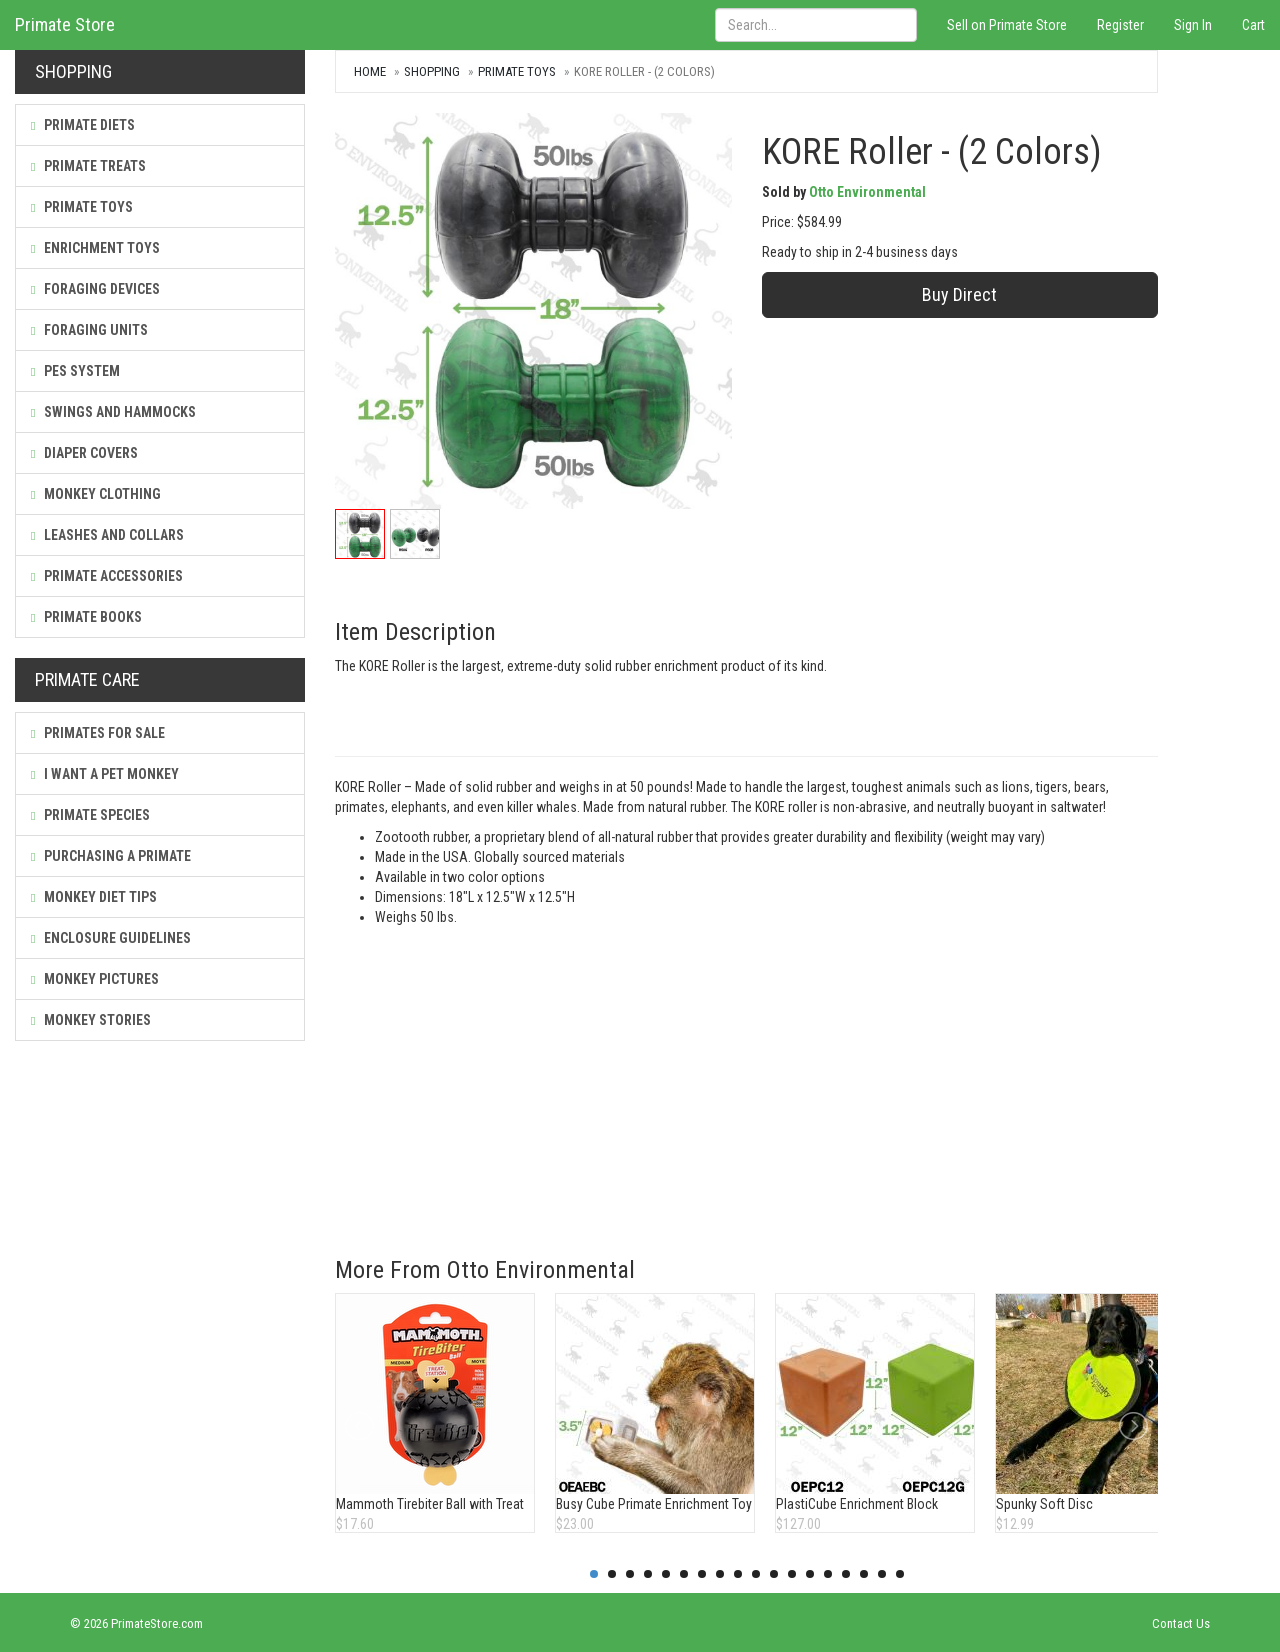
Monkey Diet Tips (94, 897)
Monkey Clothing (96, 494)
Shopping (432, 71)
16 (864, 1574)
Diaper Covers (84, 453)
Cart (1253, 25)
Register (1120, 25)
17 (882, 1574)
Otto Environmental (867, 192)
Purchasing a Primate (111, 856)
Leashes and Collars (107, 535)
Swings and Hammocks (113, 412)
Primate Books (86, 617)
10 (756, 1574)
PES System (75, 371)
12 (792, 1574)
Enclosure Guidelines (111, 938)
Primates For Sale (98, 733)
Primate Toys (82, 207)
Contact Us (1181, 1623)
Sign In (1193, 25)
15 (846, 1574)
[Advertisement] (746, 1077)
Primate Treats (88, 166)
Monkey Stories (91, 1020)
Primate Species (90, 815)
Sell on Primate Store (1007, 25)
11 (774, 1574)
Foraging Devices (95, 289)
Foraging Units (89, 330)
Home (370, 71)
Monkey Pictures (95, 979)
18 (900, 1574)
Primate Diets (83, 125)
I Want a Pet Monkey (105, 774)
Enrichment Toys (95, 248)
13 (810, 1574)
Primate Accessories (107, 576)
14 (828, 1574)
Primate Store (65, 24)
